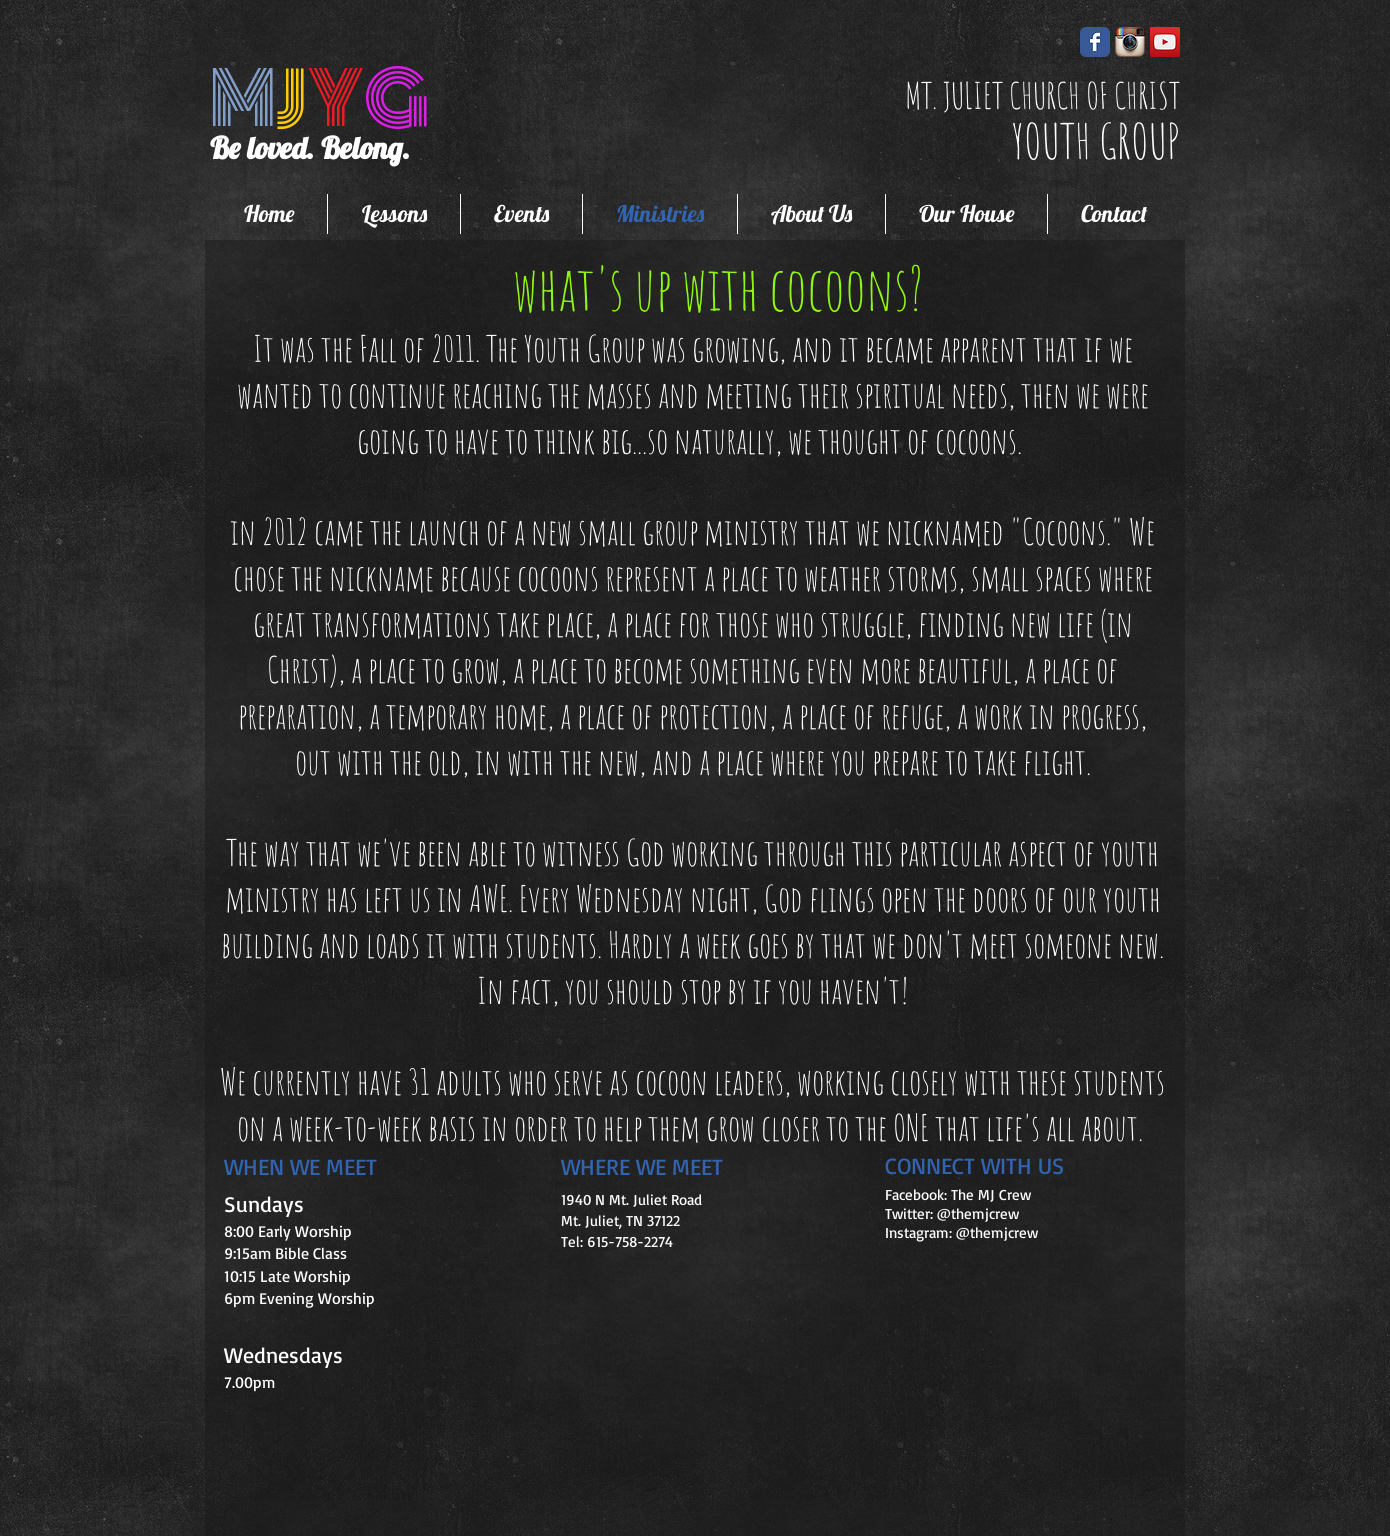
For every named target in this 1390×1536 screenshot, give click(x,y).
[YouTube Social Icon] (1165, 42)
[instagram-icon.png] (1130, 42)
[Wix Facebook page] (1095, 42)
